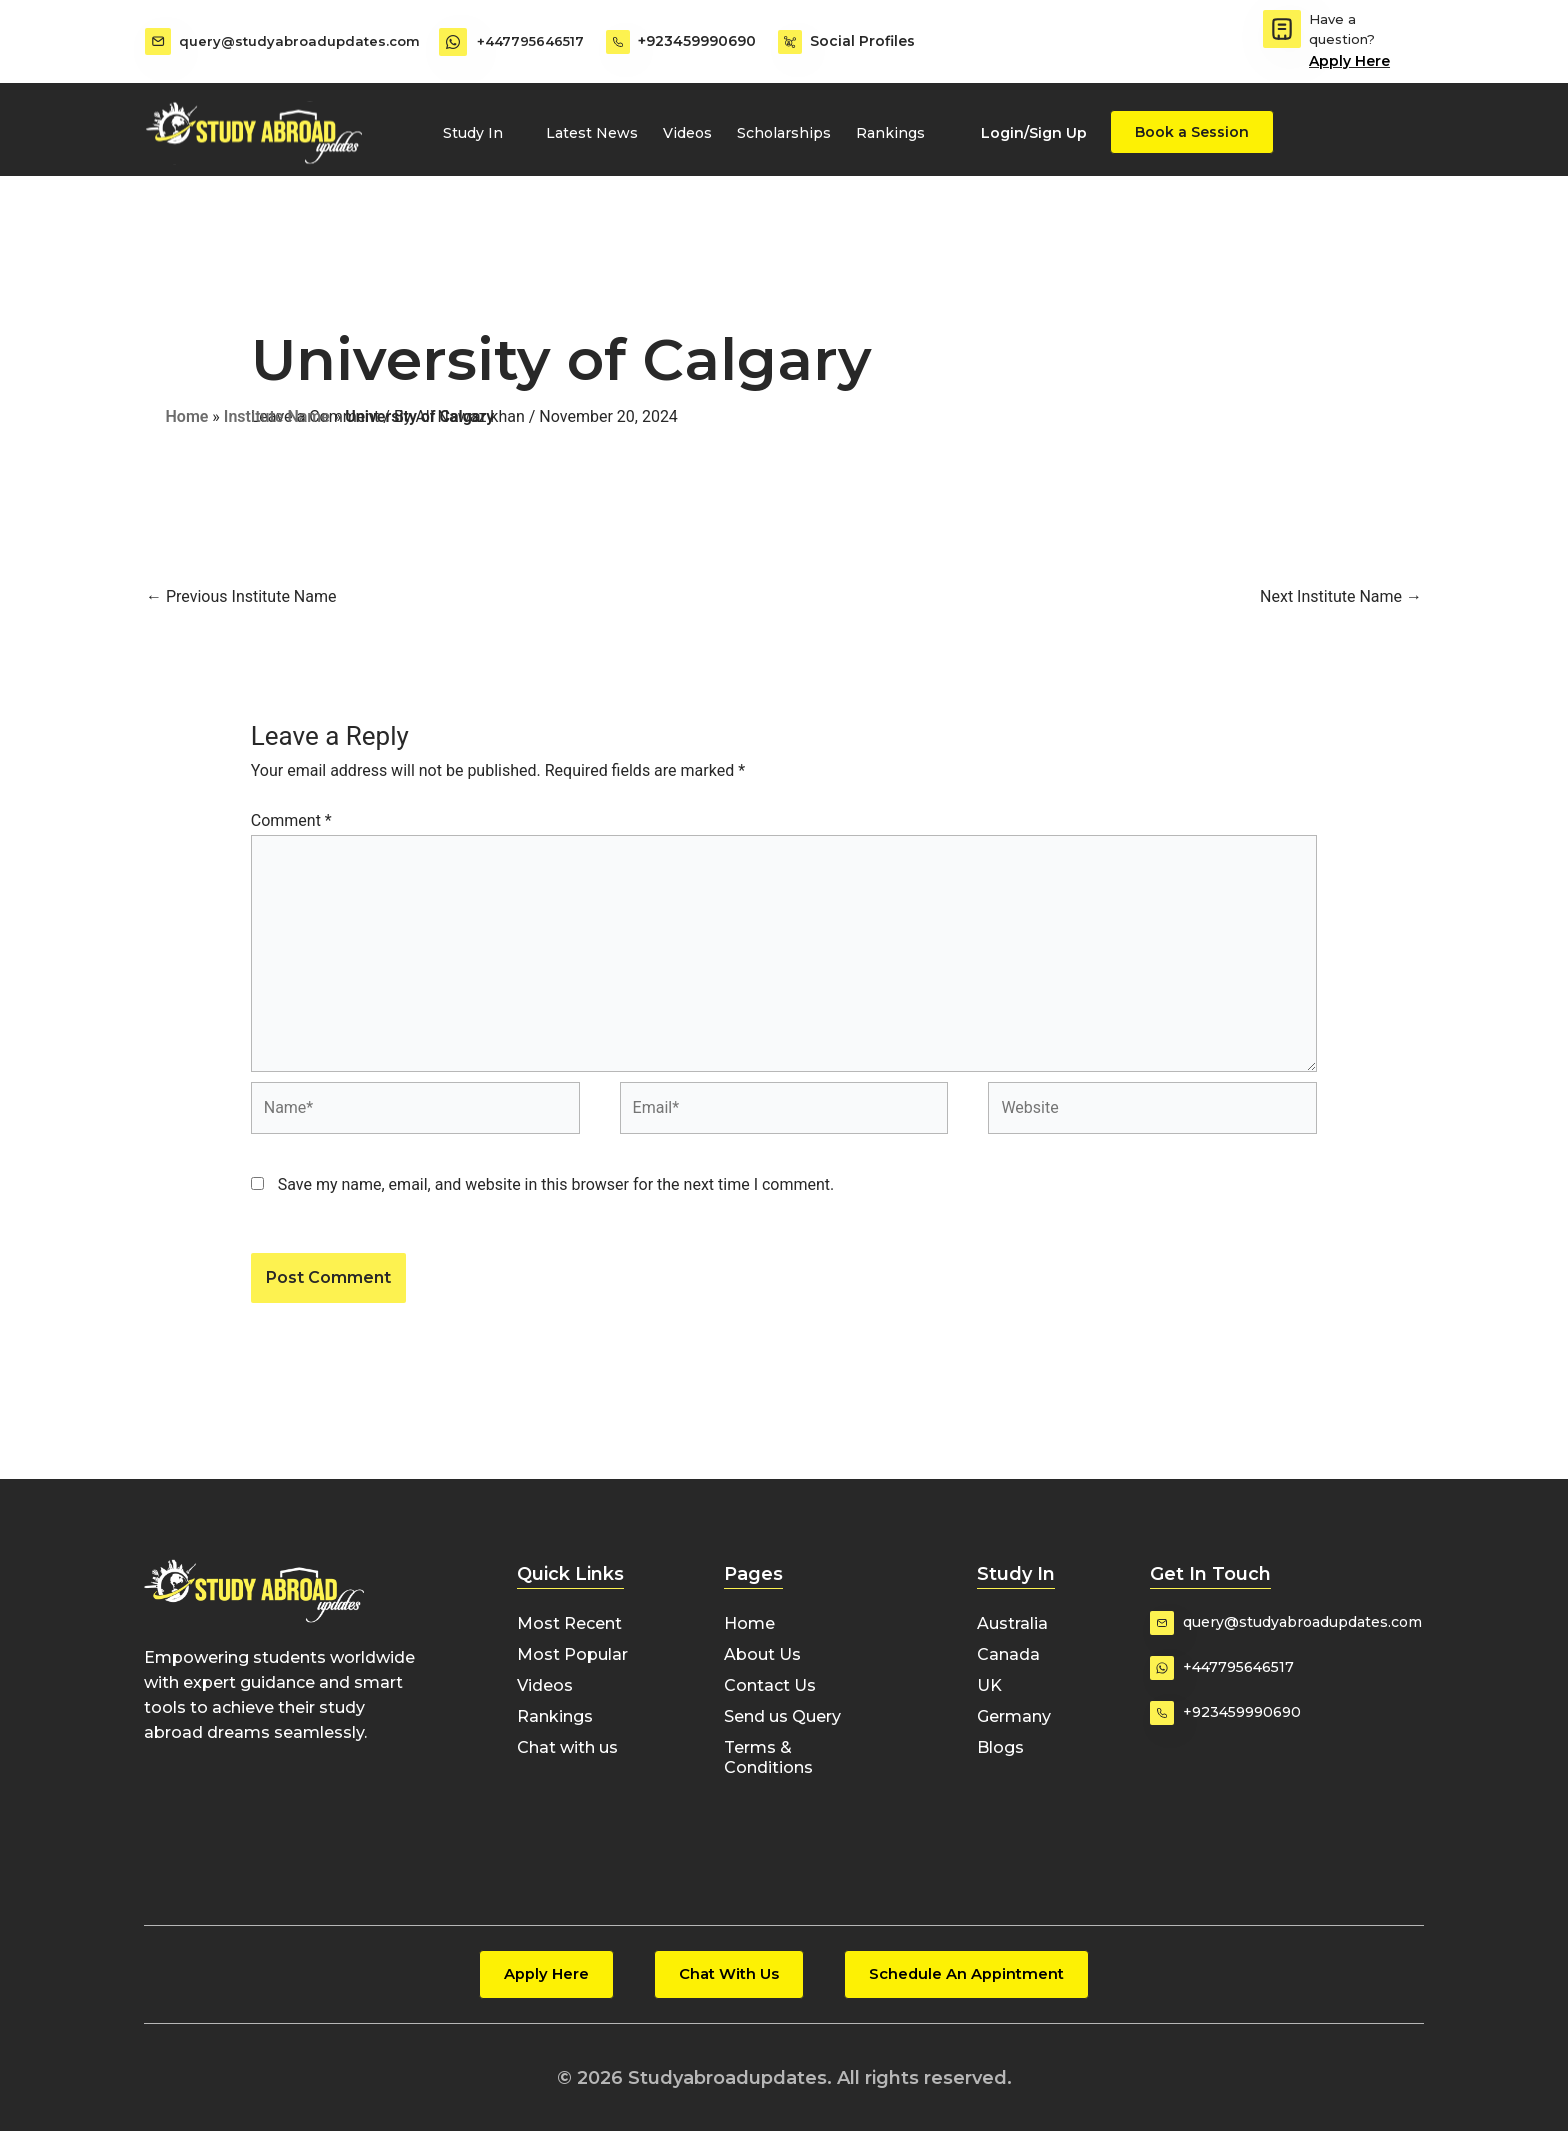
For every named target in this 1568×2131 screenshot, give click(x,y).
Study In (482, 133)
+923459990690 (697, 41)
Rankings (890, 133)
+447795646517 (531, 41)
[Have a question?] (1282, 29)
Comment (291, 820)
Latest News (592, 133)
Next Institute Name (1341, 596)
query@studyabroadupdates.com (301, 41)
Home (187, 416)
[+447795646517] (453, 42)
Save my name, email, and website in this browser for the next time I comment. (556, 1184)
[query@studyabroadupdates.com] (157, 42)
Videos (687, 133)
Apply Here (1349, 61)
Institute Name (277, 416)
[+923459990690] (618, 42)
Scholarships (784, 133)
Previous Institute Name (241, 596)
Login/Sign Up (1034, 133)
